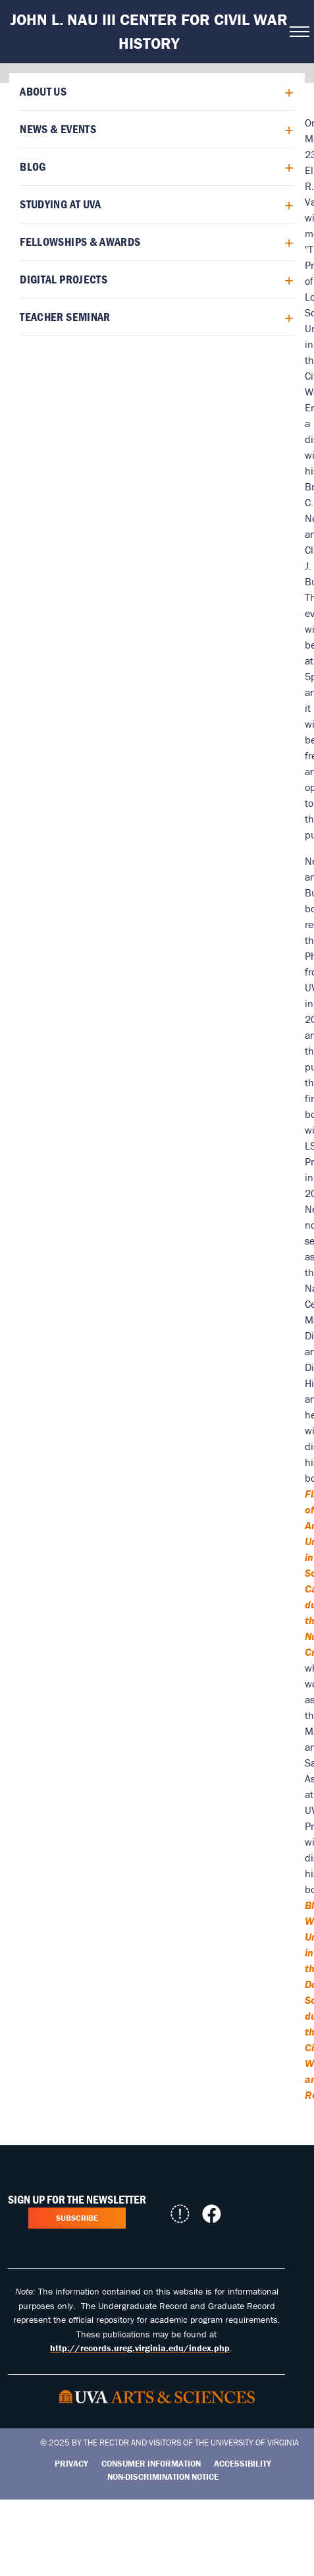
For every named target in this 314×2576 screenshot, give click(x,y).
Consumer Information (151, 2463)
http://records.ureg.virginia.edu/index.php (140, 2348)
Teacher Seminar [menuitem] (65, 316)
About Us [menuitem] (43, 91)
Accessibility (242, 2463)
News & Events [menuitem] (58, 128)
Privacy (71, 2463)
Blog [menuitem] (32, 166)
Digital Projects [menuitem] (63, 279)
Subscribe (77, 2218)
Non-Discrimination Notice (163, 2476)
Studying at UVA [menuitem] (60, 204)
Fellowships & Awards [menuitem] (80, 241)
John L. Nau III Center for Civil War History (149, 31)
